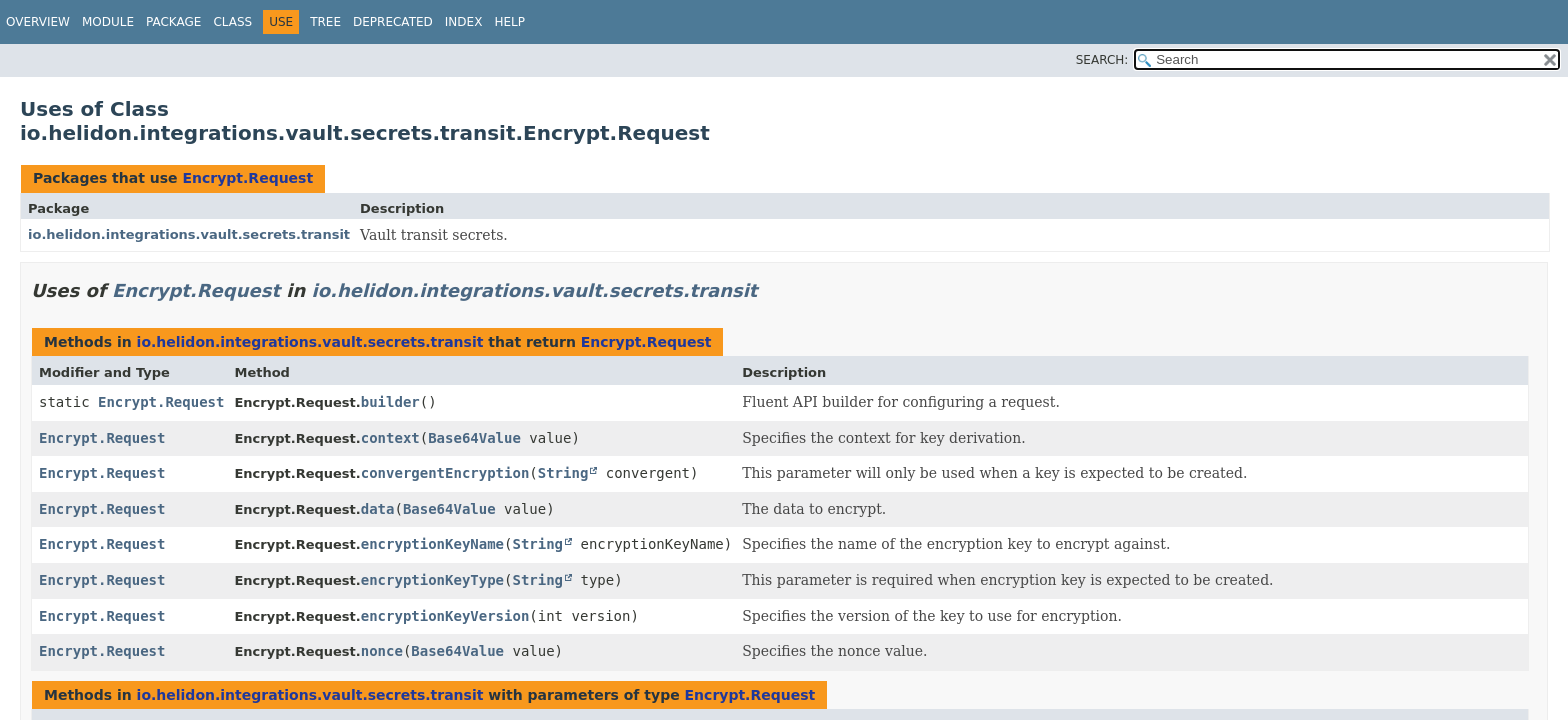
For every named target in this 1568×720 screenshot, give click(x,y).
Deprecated (393, 22)
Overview (38, 22)
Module (108, 22)
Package (173, 22)
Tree (325, 22)
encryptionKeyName (432, 544)
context (390, 438)
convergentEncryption (445, 473)
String (563, 473)
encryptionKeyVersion (445, 616)
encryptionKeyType (432, 580)
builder (390, 402)
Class (232, 22)
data (378, 509)
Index (464, 22)
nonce (382, 651)
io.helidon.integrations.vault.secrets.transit (189, 234)
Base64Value (474, 438)
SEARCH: (1102, 60)
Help (509, 22)
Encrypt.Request (247, 178)
